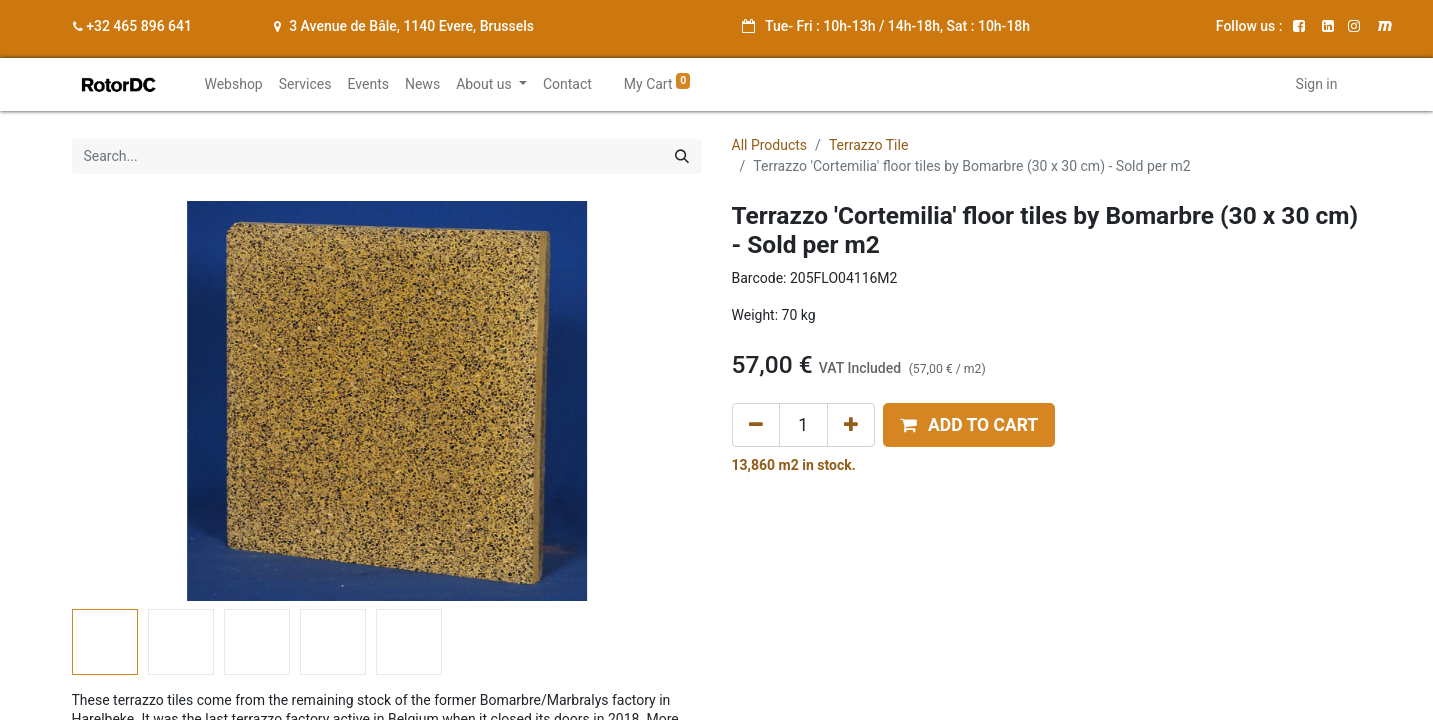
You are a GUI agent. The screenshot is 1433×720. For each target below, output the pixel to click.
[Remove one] (756, 425)
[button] (969, 425)
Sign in (1317, 84)
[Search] (682, 156)
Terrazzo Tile (868, 145)
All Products (770, 145)
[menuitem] (233, 84)
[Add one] (851, 425)
